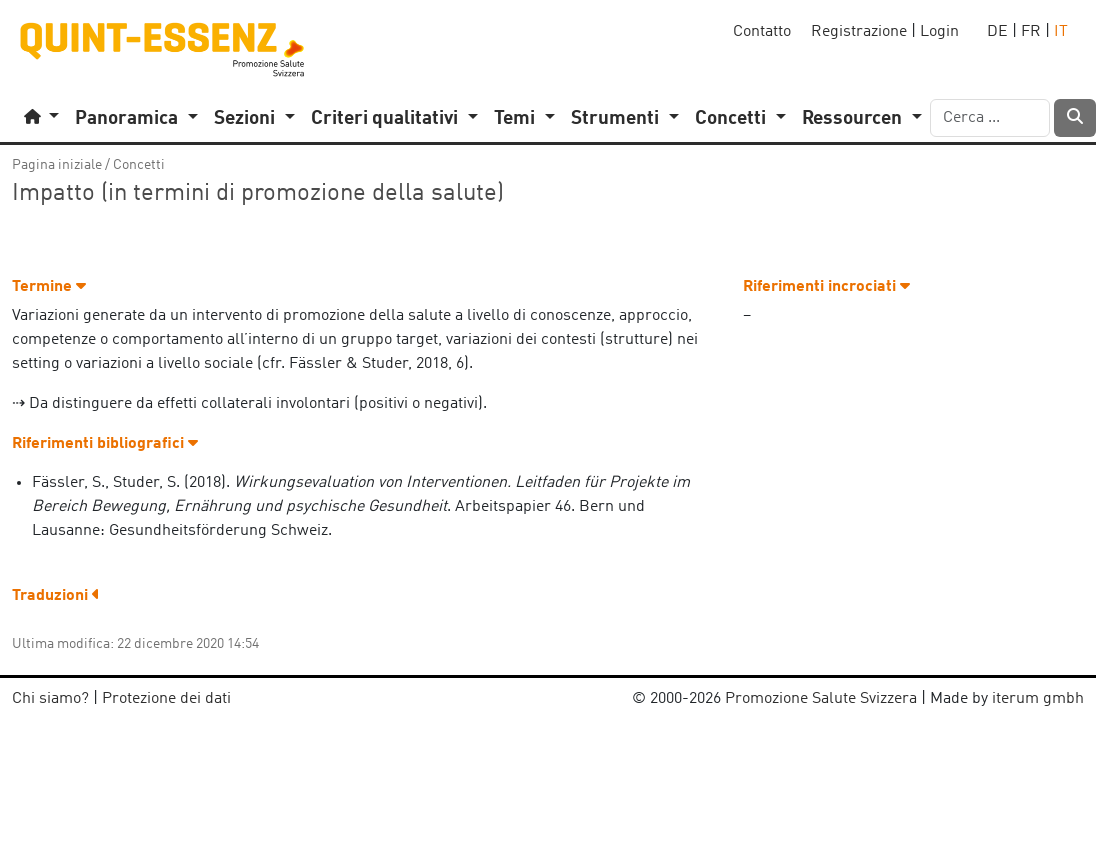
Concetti (139, 165)
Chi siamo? (50, 699)
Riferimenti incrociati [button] (826, 287)
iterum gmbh (1038, 699)
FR (1031, 32)
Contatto (762, 32)
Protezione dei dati (166, 699)
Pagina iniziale (57, 165)
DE (997, 32)
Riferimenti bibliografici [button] (105, 444)
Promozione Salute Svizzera (821, 699)
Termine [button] (49, 287)
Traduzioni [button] (56, 596)
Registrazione (859, 32)
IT (1061, 32)
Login (939, 32)
